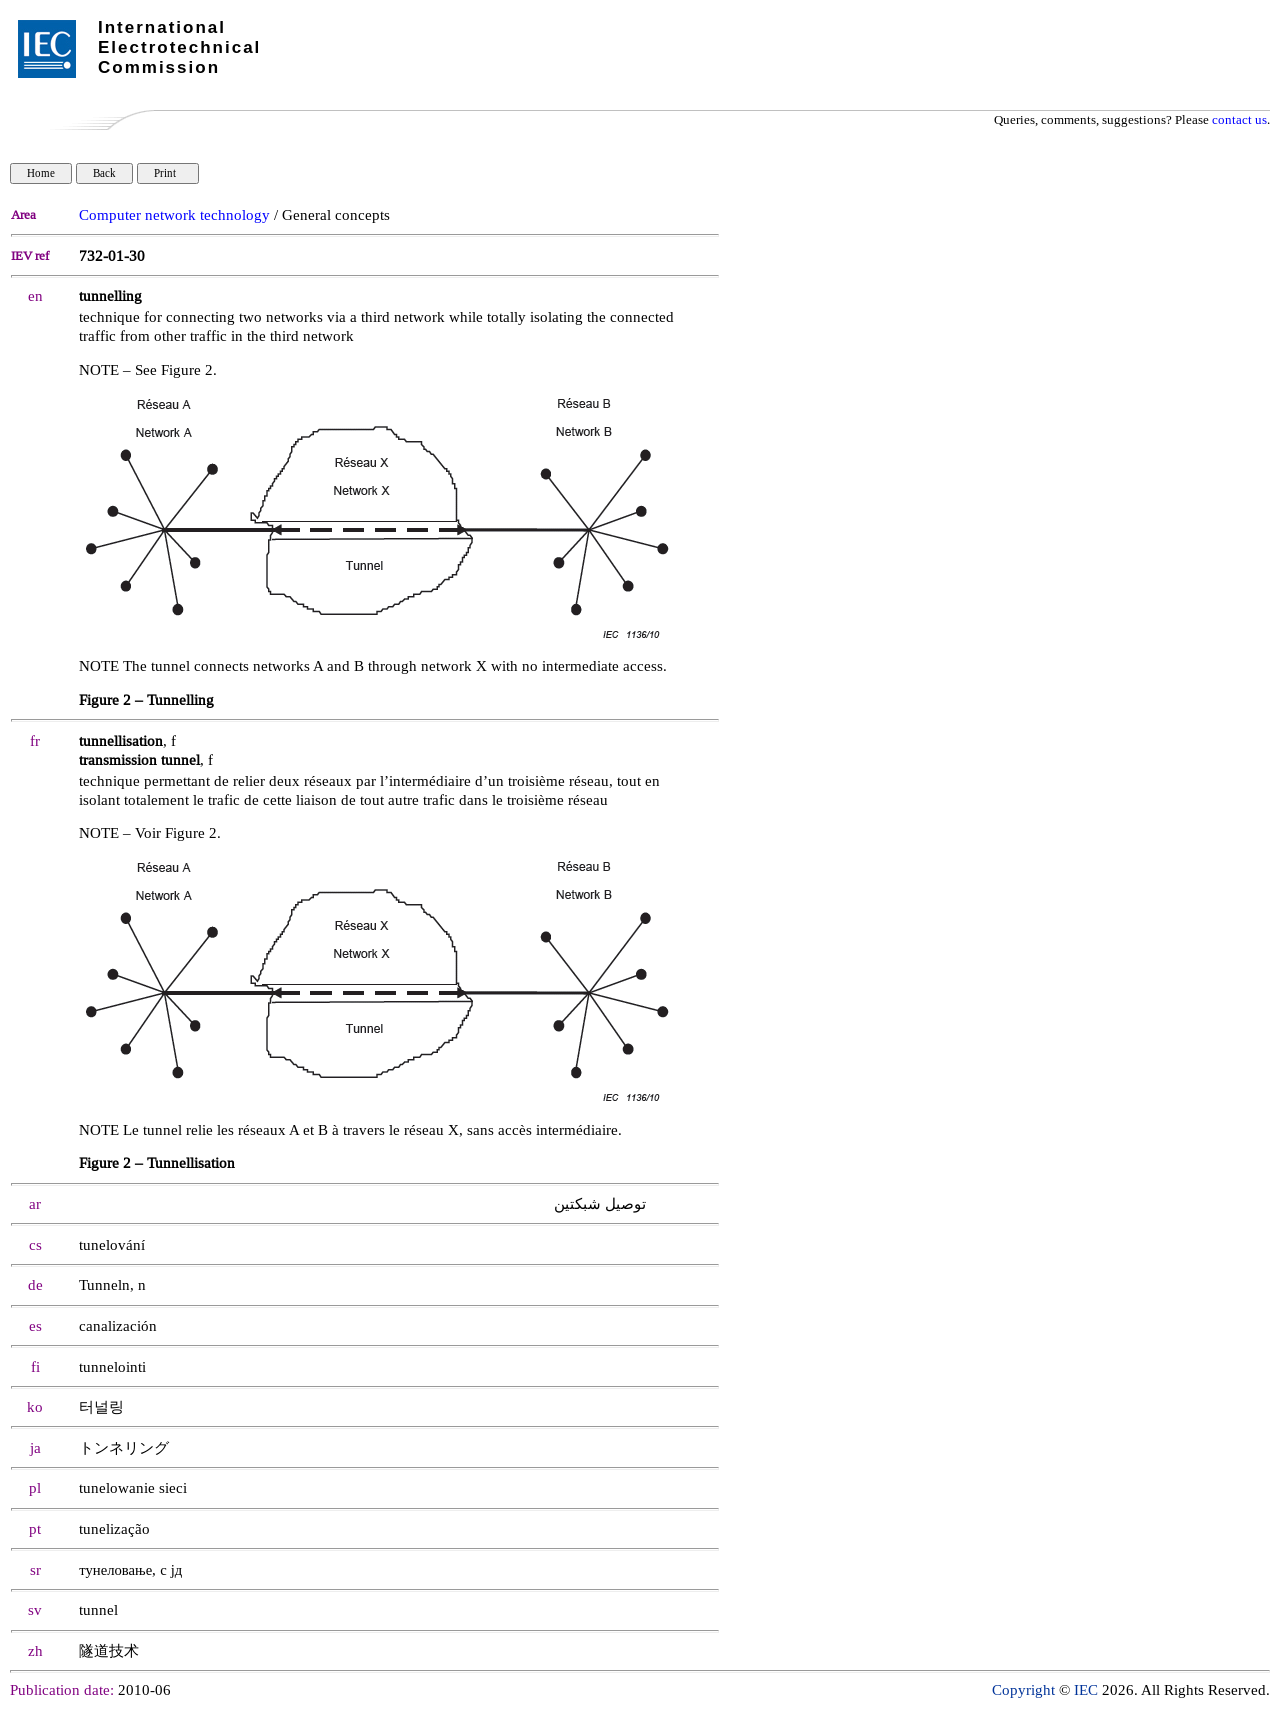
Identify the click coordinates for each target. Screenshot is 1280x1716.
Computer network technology (174, 215)
